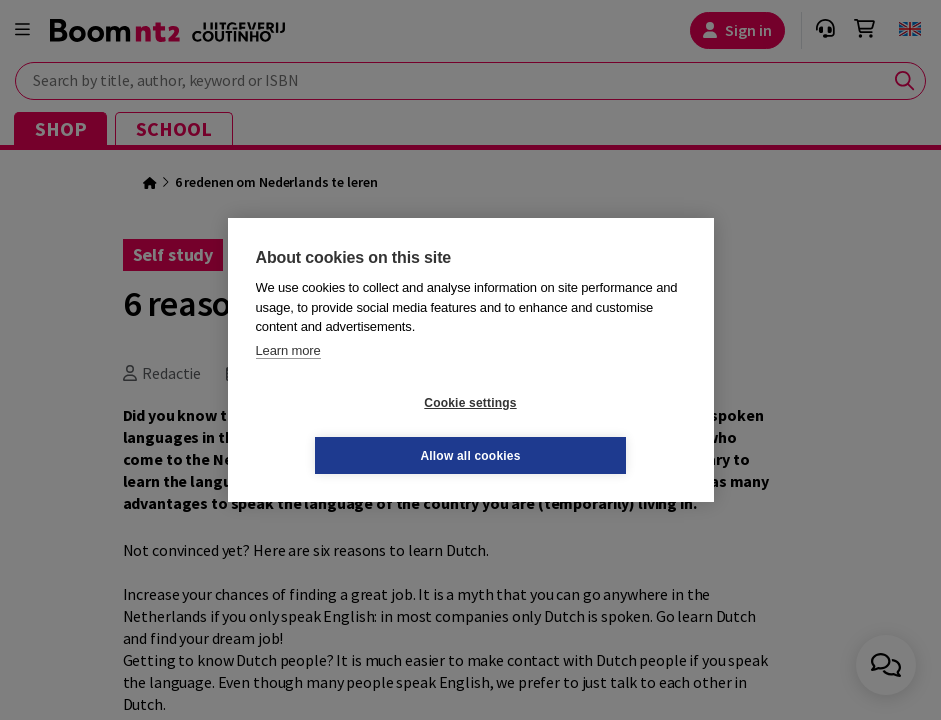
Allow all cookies (589, 429)
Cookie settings (351, 429)
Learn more (288, 376)
